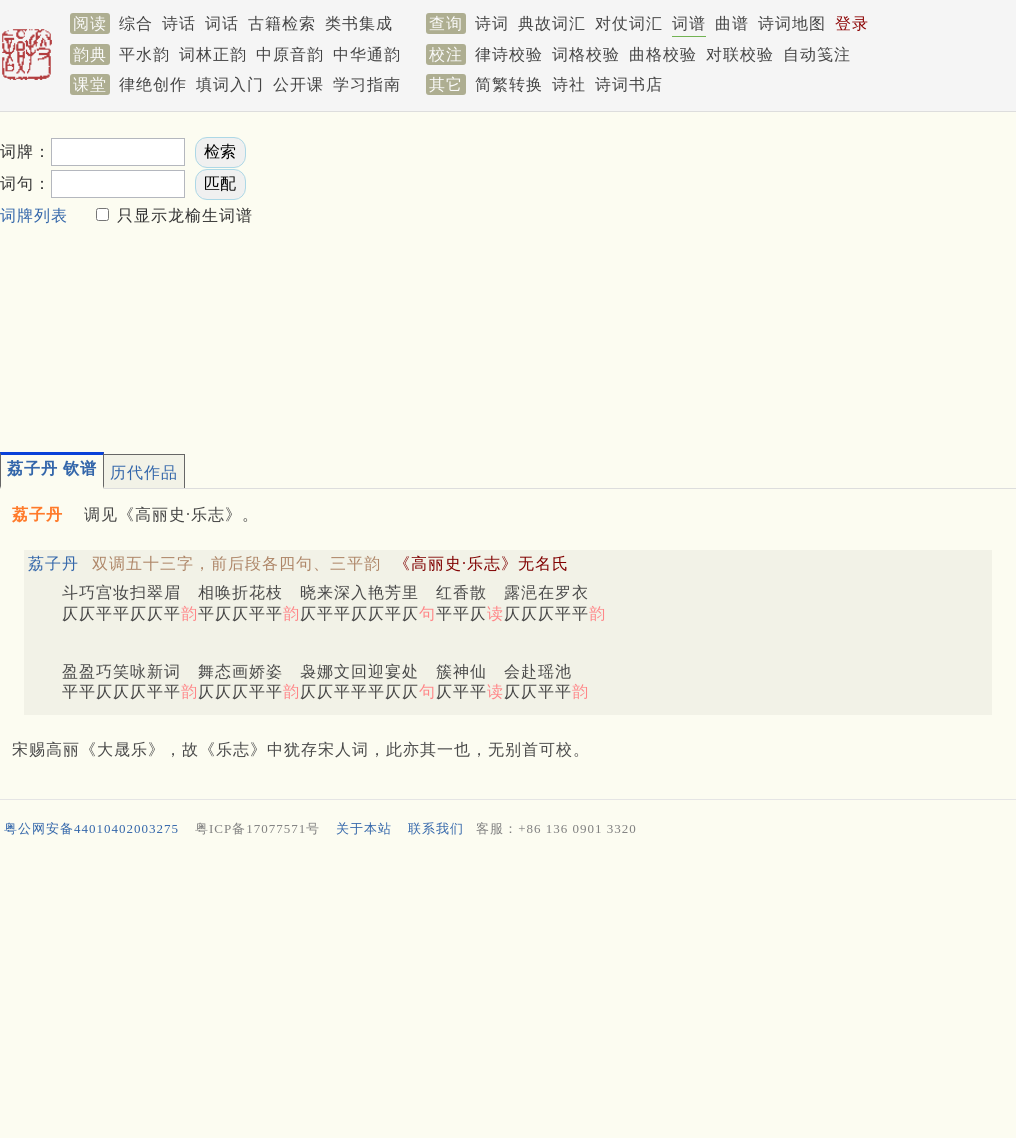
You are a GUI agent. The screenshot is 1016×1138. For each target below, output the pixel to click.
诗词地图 (792, 23)
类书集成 (359, 23)
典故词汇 (552, 23)
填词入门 (230, 84)
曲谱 (732, 23)
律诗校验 (509, 54)
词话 (222, 23)
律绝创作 (153, 84)
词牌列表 (34, 215)
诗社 (569, 84)
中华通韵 (367, 54)
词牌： (25, 151)
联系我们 (436, 828)
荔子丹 (53, 563)
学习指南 (367, 84)
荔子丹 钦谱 (52, 468)
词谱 (689, 23)
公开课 (298, 84)
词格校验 (586, 54)
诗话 (179, 23)
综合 (136, 23)
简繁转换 (509, 84)
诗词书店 (629, 84)
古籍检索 (282, 23)
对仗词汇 (629, 23)
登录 (852, 23)
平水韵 (144, 54)
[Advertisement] (559, 276)
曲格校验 (663, 54)
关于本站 (364, 828)
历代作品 (144, 472)
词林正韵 (213, 54)
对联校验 (740, 54)
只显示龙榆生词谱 (182, 215)
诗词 (492, 23)
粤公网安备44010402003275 (91, 828)
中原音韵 (290, 54)
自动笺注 (817, 54)
